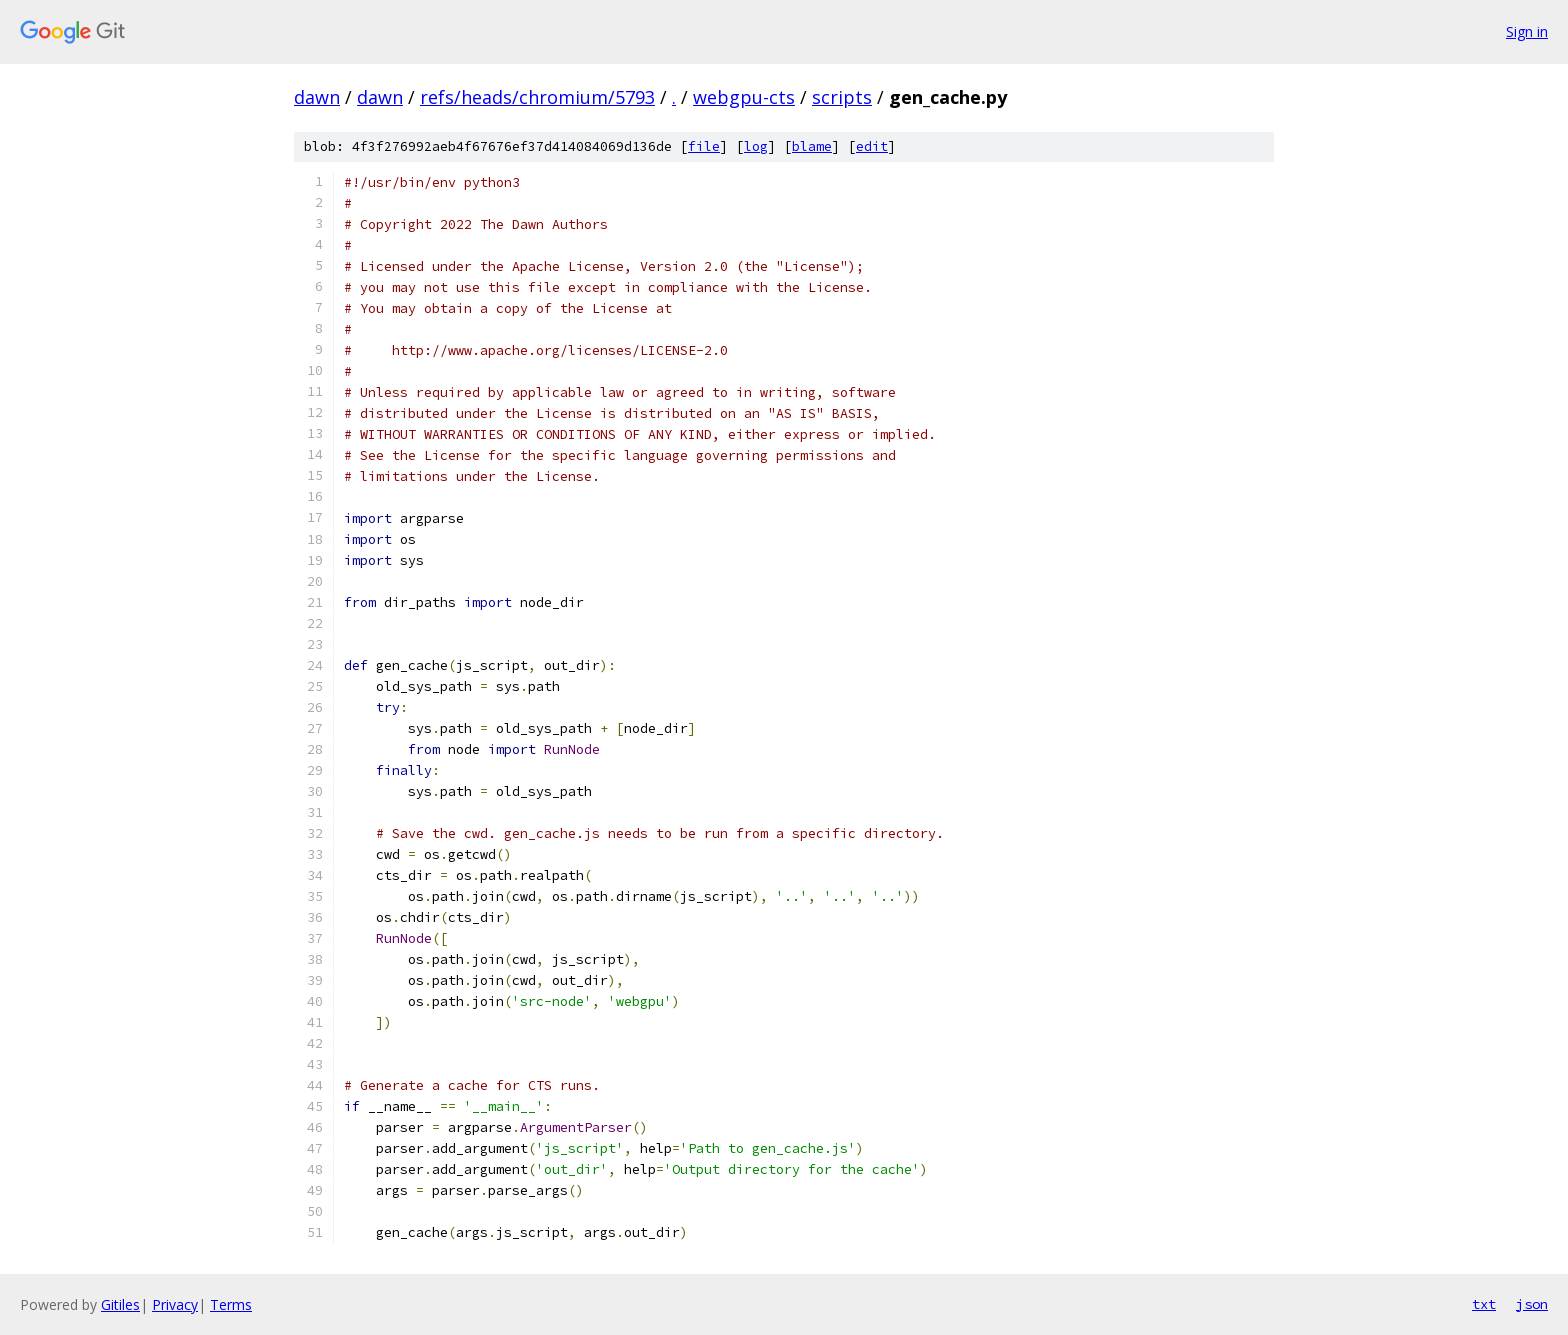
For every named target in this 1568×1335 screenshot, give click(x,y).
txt (1484, 1304)
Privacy (175, 1304)
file (704, 146)
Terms (231, 1304)
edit (872, 146)
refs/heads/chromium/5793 (537, 97)
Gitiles (120, 1304)
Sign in (1527, 31)
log (756, 146)
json (1532, 1304)
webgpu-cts (744, 97)
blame (812, 146)
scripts (842, 97)
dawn (317, 97)
